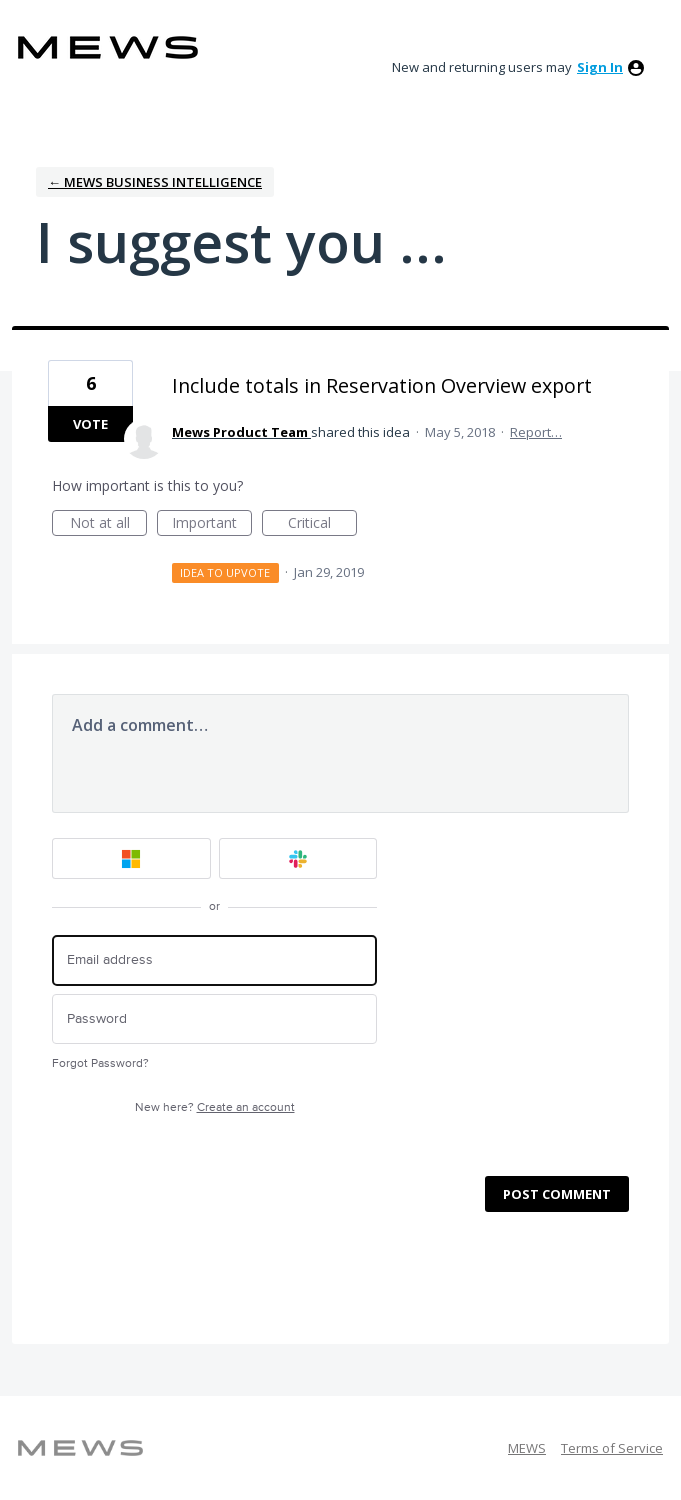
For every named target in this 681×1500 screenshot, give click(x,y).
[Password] (214, 1019)
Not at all (109, 524)
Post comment (557, 1194)
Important (212, 524)
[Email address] (214, 960)
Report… (536, 432)
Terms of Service (612, 1448)
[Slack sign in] (298, 858)
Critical (322, 524)
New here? (215, 1107)
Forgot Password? (100, 1063)
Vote (90, 424)
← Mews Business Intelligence (155, 182)
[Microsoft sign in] (131, 858)
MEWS (527, 1448)
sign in (600, 67)
